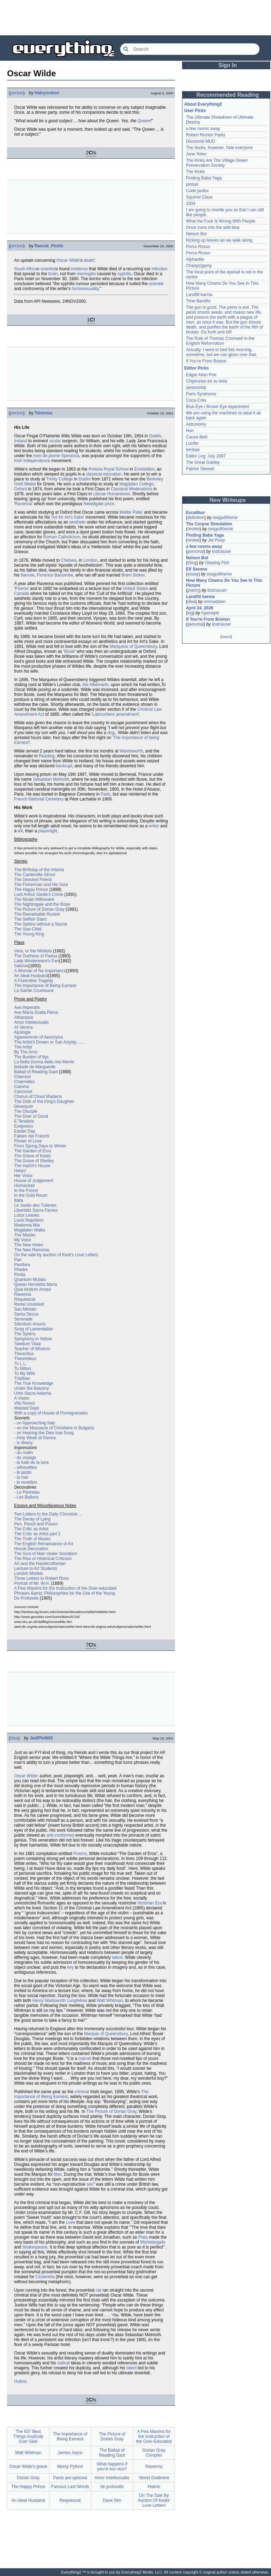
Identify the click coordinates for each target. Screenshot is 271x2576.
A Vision (21, 1398)
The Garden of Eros (32, 1150)
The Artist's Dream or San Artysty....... (49, 1042)
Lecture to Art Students (35, 1568)
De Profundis (26, 1598)
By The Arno (25, 1052)
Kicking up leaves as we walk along (219, 240)
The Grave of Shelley (34, 1160)
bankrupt (64, 765)
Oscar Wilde (67, 260)
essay (192, 574)
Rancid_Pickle (49, 245)
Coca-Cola (196, 400)
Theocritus (24, 1353)
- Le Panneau (27, 1492)
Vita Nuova (24, 1403)
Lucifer (192, 443)
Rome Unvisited (29, 1304)
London (90, 560)
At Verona (23, 1027)
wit (20, 830)
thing (192, 562)
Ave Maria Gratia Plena (36, 1012)
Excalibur (195, 512)
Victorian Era (150, 1903)
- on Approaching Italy (34, 1422)
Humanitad (24, 1185)
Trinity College (59, 479)
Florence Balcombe (55, 575)
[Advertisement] (135, 18)
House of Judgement (33, 1180)
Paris (105, 794)
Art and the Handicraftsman (40, 1563)
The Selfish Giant (30, 919)
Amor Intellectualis (31, 1022)
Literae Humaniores (111, 493)
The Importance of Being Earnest (45, 985)
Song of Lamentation (33, 1329)
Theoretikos (25, 1358)
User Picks (195, 110)
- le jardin (22, 1472)
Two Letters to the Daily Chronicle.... (48, 1514)
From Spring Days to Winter (40, 1146)
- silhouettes (25, 1467)
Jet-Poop (216, 540)
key (70, 1967)
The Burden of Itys (31, 1056)
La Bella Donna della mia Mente (44, 1061)
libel (57, 2174)
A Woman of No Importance (40, 970)
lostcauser (221, 551)
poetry (193, 590)
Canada (21, 593)
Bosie (69, 651)
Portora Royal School (108, 469)
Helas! (20, 1170)
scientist (48, 268)
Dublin (155, 435)
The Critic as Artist (31, 1528)
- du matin (23, 1452)
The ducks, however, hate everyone (219, 147)
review (193, 528)
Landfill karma (199, 294)
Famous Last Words (70, 2486)
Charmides (24, 1081)
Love (70, 2222)
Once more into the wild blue (213, 227)
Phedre (21, 1269)
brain (53, 273)
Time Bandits (198, 301)
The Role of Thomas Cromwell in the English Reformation (220, 341)
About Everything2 (203, 104)
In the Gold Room (30, 1195)
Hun (190, 430)
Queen (144, 120)
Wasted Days (26, 1408)
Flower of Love (28, 1141)
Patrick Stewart (200, 468)
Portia (19, 1274)
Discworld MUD (200, 141)
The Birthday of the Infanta (39, 869)
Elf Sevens (196, 569)
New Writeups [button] (228, 500)
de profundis (112, 2486)
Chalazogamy (199, 265)
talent (131, 2367)
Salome (21, 965)
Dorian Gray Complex (154, 2453)
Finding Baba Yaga (204, 178)
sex (89, 2184)
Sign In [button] (227, 65)
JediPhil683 (41, 1738)
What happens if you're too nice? (112, 2466)
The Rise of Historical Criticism (43, 1558)
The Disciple (25, 1111)
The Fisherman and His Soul (41, 884)
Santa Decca (26, 1314)
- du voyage (25, 1457)
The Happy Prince (31, 889)
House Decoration (31, 1548)
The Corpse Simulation (209, 523)
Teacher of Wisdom (32, 1348)
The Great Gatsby (202, 462)
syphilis (124, 273)
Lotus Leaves (26, 1215)
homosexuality (85, 288)
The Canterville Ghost (34, 874)
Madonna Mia (27, 1225)
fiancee (28, 575)
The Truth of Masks (32, 1538)
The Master (25, 1235)
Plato (143, 2237)
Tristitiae (22, 1378)
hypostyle (210, 612)
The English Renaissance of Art (43, 1543)
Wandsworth (131, 751)
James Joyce (70, 2452)
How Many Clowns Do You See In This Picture (224, 583)
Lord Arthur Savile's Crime (38, 894)
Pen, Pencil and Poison (36, 1524)
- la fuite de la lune (31, 1462)
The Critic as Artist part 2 (37, 1533)
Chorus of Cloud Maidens (38, 1096)
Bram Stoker (133, 575)
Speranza (70, 455)
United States (135, 588)
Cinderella (45, 2276)
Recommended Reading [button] (227, 95)
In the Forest (26, 1190)
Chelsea (69, 560)
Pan (18, 1259)
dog (110, 732)
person (16, 92)
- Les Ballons (26, 1497)
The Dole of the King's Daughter (44, 1101)
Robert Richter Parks (205, 134)
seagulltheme (224, 517)
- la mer (21, 1477)
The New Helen (28, 1244)
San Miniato (25, 1309)
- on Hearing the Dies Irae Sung (44, 1432)
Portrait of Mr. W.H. (32, 1583)
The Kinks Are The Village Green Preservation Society (216, 163)
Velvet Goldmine (153, 2477)
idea (14, 1738)
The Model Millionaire (34, 899)
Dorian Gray (28, 2477)
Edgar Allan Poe (201, 374)
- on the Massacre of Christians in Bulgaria (54, 1427)
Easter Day (24, 1131)
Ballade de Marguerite (34, 1066)
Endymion (23, 1126)
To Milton (22, 1368)
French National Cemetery (39, 799)
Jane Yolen (196, 154)
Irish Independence (32, 460)
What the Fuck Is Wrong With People (220, 221)
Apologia (22, 1032)
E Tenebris (24, 1121)
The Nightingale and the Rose (42, 904)
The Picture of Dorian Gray (39, 909)
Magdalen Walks (29, 1230)
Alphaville (195, 259)
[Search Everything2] (190, 49)
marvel (84, 2058)
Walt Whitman (110, 2000)
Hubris (20, 2381)
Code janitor (197, 190)
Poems (21, 588)
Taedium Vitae (27, 1343)
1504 (190, 203)
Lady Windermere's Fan (36, 960)
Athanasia (23, 1017)
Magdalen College (136, 483)
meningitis (86, 273)
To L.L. (20, 1363)
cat (98, 2290)
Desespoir (23, 1106)
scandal (156, 283)
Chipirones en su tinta (206, 381)
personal (195, 551)
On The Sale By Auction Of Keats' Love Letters (154, 2500)
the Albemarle (95, 684)
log (190, 612)
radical (63, 2363)
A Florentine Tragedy (33, 980)
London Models (28, 1573)
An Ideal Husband (31, 975)
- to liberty (23, 1442)
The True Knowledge (33, 1383)
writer (154, 825)
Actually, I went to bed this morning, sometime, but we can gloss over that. (221, 352)
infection (160, 268)
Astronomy (196, 424)
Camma (21, 1086)
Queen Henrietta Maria (35, 1284)
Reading (47, 756)
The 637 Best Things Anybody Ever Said (28, 2436)
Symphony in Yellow (33, 1338)
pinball (192, 184)
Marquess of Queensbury (133, 646)
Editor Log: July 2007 (206, 456)
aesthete (77, 522)
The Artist (23, 1047)
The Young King (29, 934)
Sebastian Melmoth (51, 779)
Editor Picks (196, 368)
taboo (117, 1957)
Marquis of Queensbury (106, 2033)
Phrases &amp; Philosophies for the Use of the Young (64, 1593)
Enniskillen (144, 469)
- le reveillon (25, 1482)
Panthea (22, 1264)
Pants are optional (70, 2477)
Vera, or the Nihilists (33, 951)
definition (195, 517)
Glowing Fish (217, 562)
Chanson (22, 1076)
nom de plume (46, 455)
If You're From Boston (206, 361)
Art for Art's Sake (68, 517)
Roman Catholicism (61, 536)
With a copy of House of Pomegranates (51, 1413)
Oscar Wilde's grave (28, 2466)
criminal (81, 2091)
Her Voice (23, 1175)
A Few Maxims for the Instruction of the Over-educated (65, 1588)
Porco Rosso (198, 246)
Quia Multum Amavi (32, 1289)
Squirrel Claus (199, 197)
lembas (193, 449)
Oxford (20, 488)
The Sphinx (25, 1333)
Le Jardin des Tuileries (35, 1205)
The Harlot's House (32, 1165)
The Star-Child (27, 929)
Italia (18, 1200)
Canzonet (23, 1091)
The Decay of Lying (32, 1519)
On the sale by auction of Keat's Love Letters (56, 1254)
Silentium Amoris (30, 1324)
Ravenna (23, 503)
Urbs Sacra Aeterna (32, 1393)
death (89, 260)
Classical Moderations (131, 488)
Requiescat (24, 1299)
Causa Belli (196, 437)
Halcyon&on (47, 92)
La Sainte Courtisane (34, 990)
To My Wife (24, 1373)
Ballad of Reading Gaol (36, 1071)
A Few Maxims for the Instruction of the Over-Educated (154, 2436)
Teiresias (44, 412)
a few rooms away (203, 128)
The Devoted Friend (33, 879)
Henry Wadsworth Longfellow (59, 2000)
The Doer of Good (31, 1116)
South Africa (25, 268)
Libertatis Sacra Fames (36, 1210)
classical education (103, 474)
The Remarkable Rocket (37, 914)
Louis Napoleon (28, 1220)
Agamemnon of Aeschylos (38, 1037)
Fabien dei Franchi (31, 1136)
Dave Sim (112, 2500)
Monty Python (70, 2466)
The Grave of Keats (32, 1155)
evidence (79, 268)
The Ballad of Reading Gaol (112, 2453)
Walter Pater (131, 512)
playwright (47, 830)
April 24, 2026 (199, 607)
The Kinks (195, 171)
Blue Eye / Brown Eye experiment (217, 406)
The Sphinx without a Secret (40, 924)
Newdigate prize (99, 503)
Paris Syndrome (201, 393)
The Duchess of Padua (35, 955)
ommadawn (214, 601)
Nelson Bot (196, 233)
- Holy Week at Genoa (35, 1437)
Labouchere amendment (115, 714)
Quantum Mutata (30, 1279)
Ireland (20, 440)
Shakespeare (34, 2247)
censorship (196, 387)
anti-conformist (60, 1835)
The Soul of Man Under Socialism (45, 1553)
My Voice (22, 1239)
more (226, 636)
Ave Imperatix (27, 1007)
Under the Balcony (31, 1388)
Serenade (23, 1319)
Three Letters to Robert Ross (41, 1578)
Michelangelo (152, 2242)
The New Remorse (31, 1249)
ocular (55, 440)
